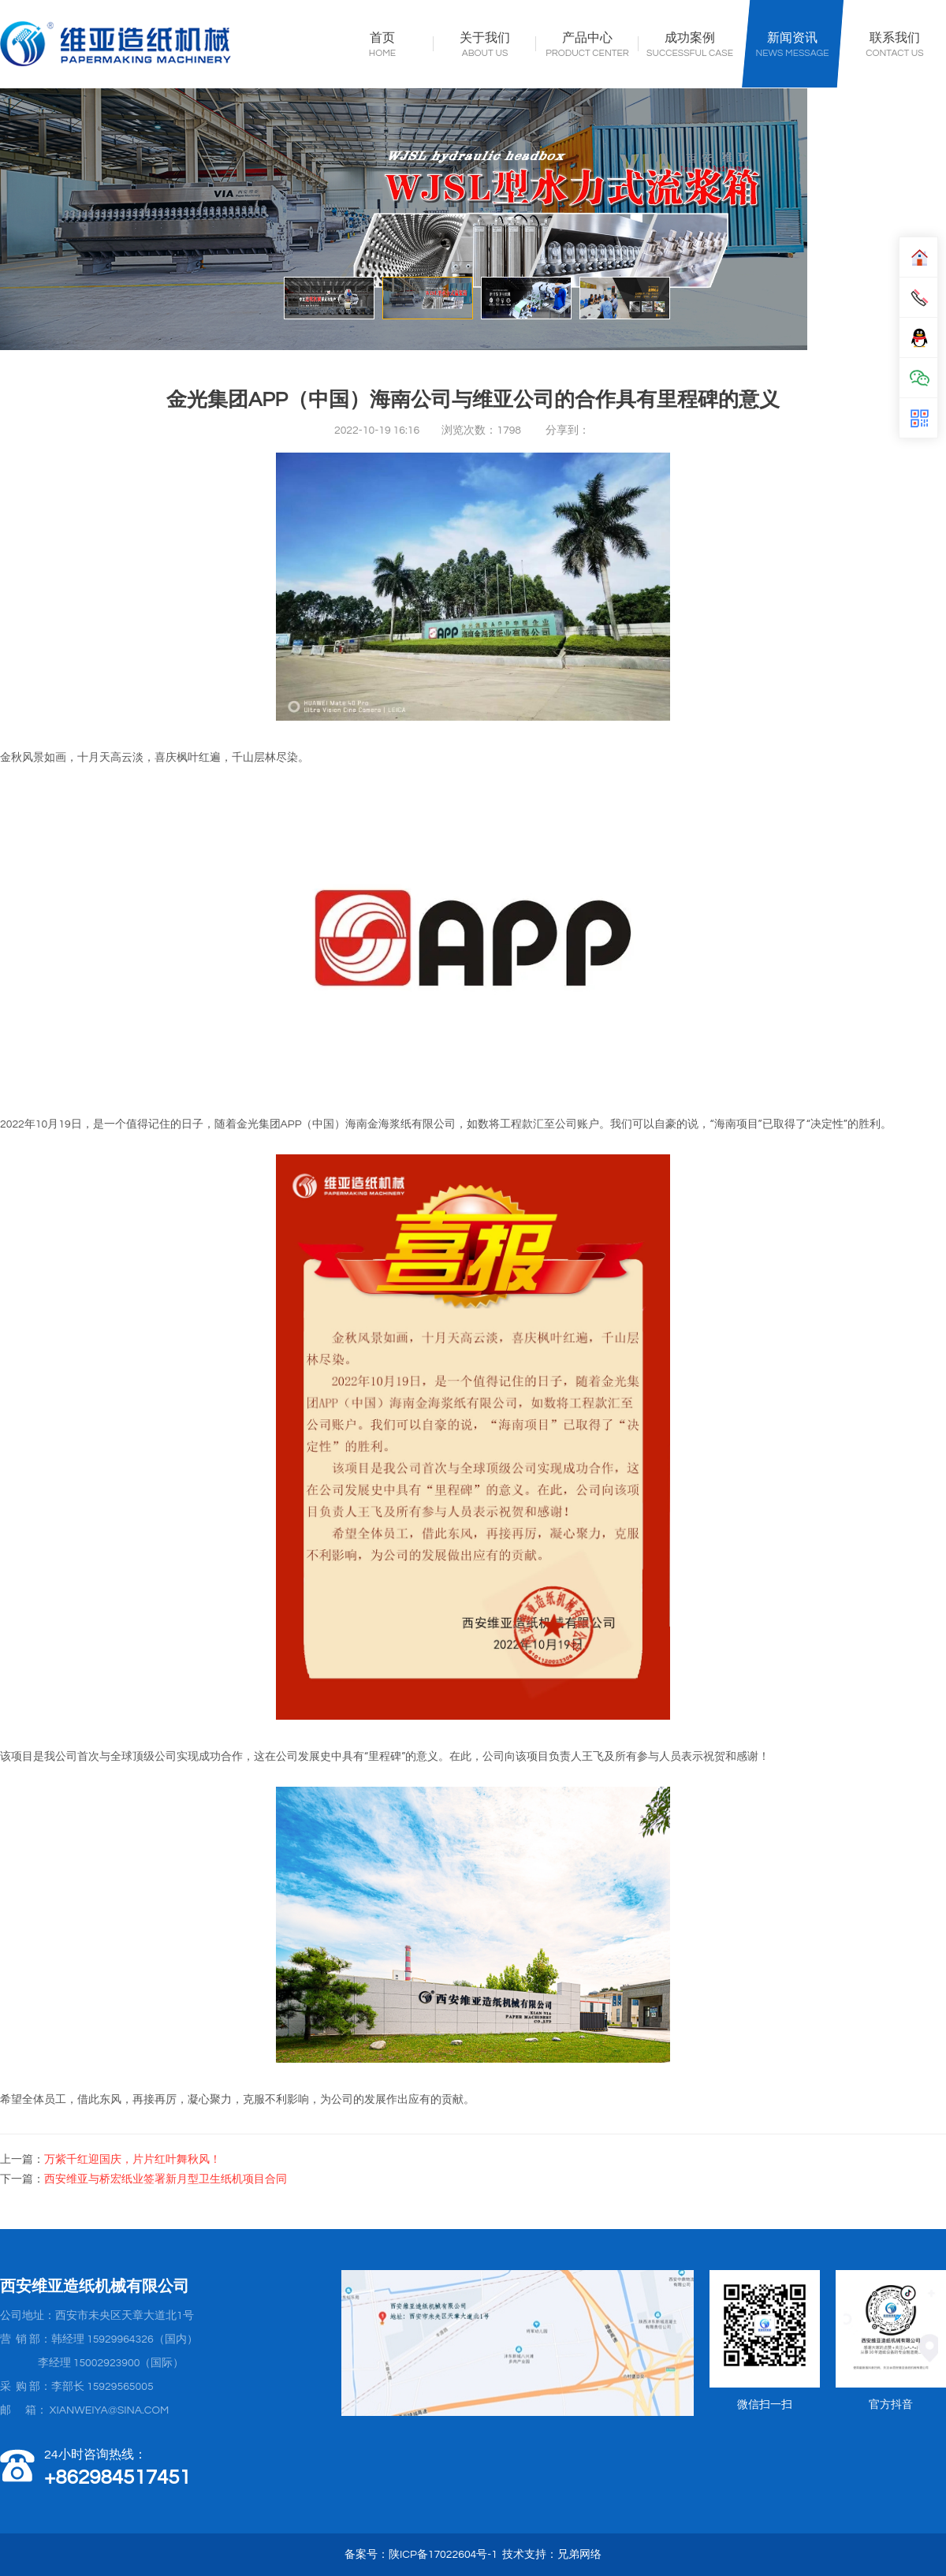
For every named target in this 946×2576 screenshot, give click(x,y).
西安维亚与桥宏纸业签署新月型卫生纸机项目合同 (165, 2179)
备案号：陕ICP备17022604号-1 (421, 2554)
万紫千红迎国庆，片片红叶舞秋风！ (132, 2159)
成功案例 (690, 39)
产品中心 (587, 39)
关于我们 (485, 39)
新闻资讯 (792, 39)
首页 (382, 39)
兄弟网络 (579, 2554)
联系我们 (895, 39)
